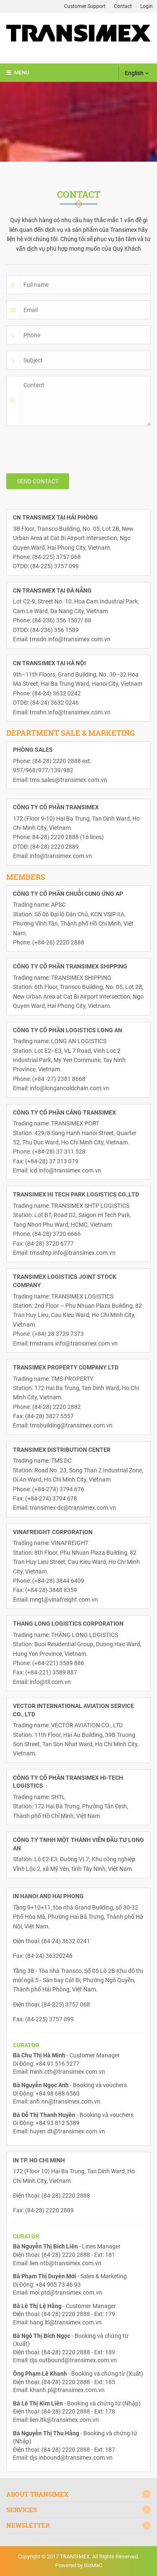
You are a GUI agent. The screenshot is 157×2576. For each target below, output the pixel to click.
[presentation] (70, 449)
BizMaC (93, 2565)
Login (146, 6)
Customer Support (85, 6)
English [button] (137, 73)
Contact (123, 6)
